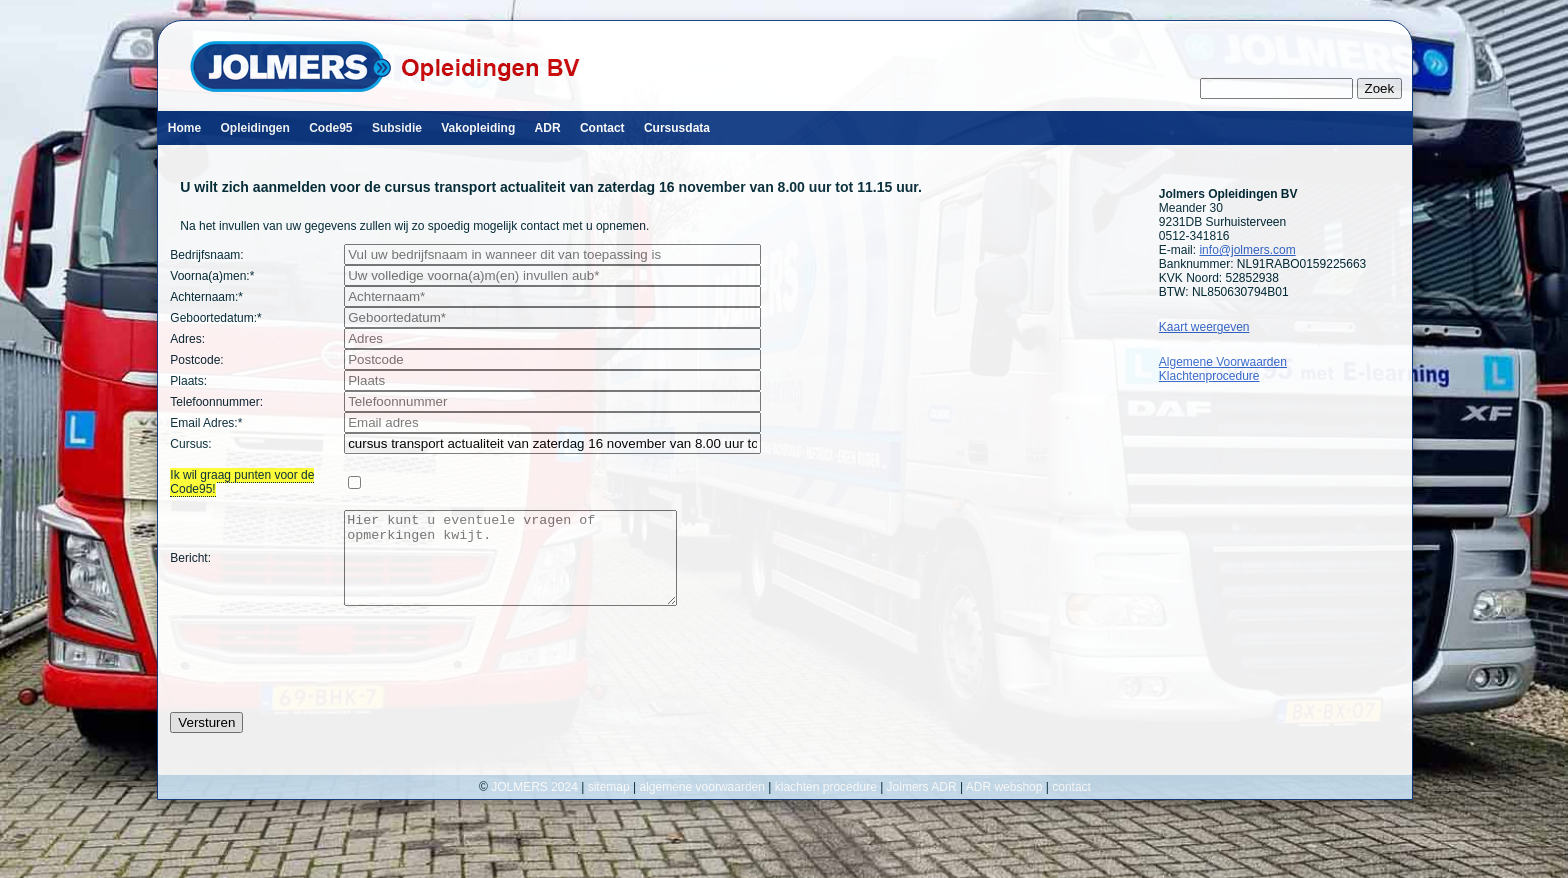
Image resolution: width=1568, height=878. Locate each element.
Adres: (187, 339)
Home (184, 128)
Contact (602, 128)
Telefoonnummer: (216, 402)
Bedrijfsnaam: (206, 255)
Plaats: (188, 381)
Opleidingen (254, 128)
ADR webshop (1004, 805)
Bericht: (190, 567)
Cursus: (190, 444)
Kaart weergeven (1204, 327)
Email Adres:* (206, 423)
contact (1071, 805)
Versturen (206, 740)
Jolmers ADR (922, 805)
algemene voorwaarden (702, 805)
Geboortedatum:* (215, 318)
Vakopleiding (478, 128)
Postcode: (196, 360)
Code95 (330, 128)
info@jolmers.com (1247, 250)
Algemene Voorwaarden (1223, 362)
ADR (548, 128)
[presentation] (322, 677)
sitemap (609, 805)
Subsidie (397, 128)
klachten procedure (826, 805)
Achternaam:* (206, 297)
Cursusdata (677, 128)
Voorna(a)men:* (212, 276)
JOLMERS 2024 (536, 805)
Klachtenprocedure (1209, 376)
